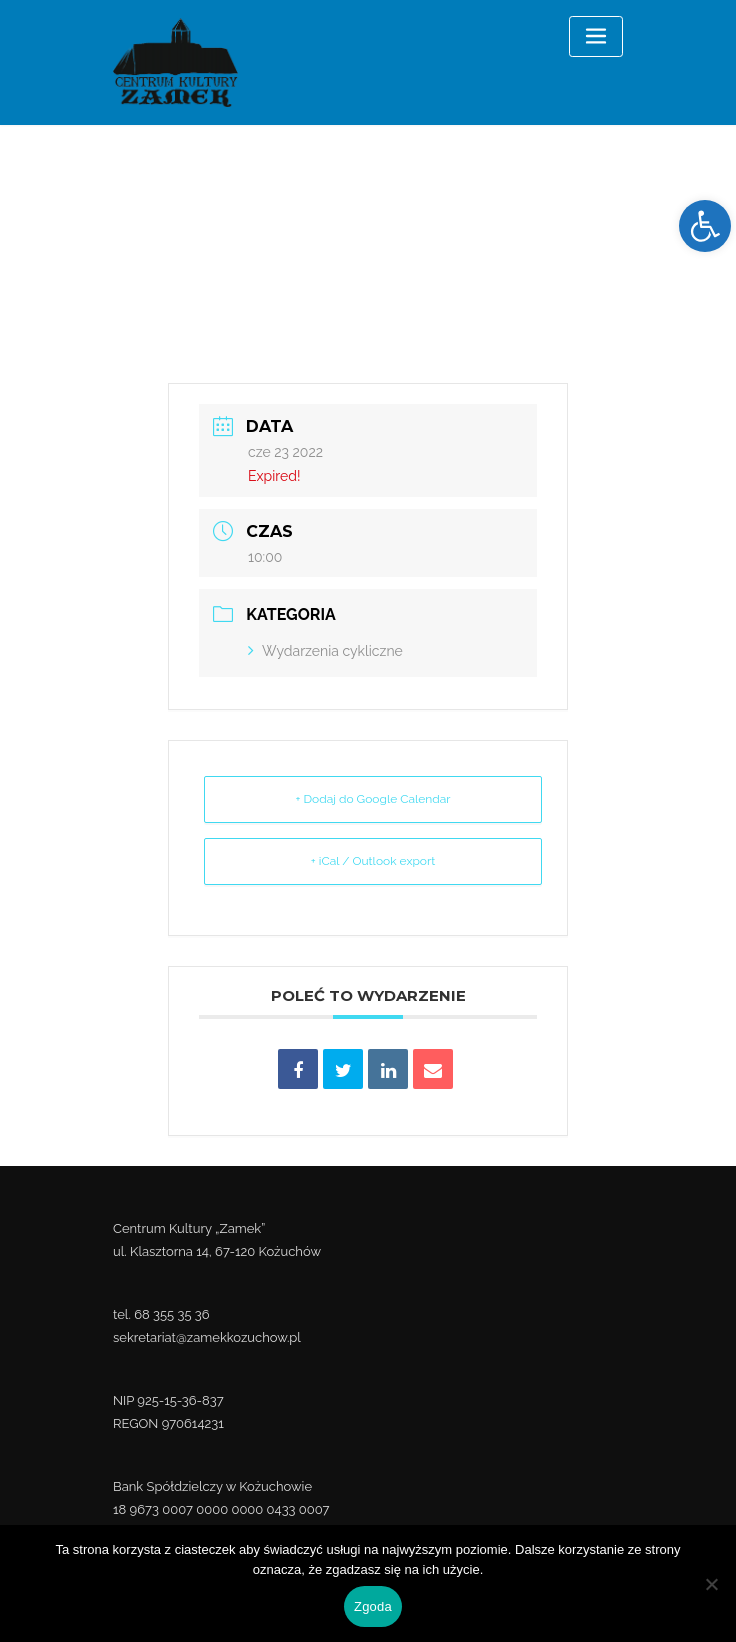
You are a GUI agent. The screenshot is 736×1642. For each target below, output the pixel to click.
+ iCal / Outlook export (373, 861)
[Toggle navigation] (596, 36)
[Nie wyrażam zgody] (711, 1584)
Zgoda (373, 1606)
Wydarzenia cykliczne (325, 651)
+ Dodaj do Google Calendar (372, 799)
